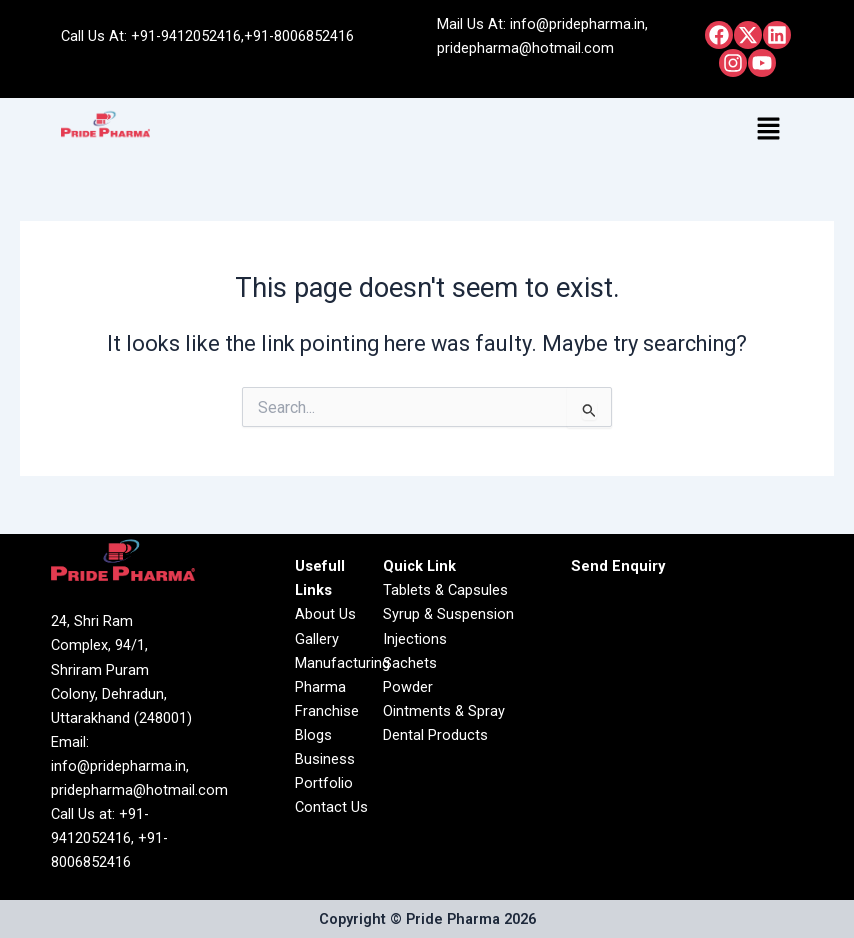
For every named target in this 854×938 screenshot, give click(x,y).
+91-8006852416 (299, 36)
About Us (325, 614)
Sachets (410, 663)
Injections (415, 639)
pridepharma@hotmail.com (525, 48)
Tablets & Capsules (445, 590)
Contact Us (331, 807)
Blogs (313, 735)
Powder (408, 687)
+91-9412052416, (187, 36)
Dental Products (435, 735)
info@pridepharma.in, (579, 24)
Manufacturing (342, 663)
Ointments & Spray (444, 711)
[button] (769, 130)
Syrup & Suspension (448, 614)
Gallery (317, 639)
